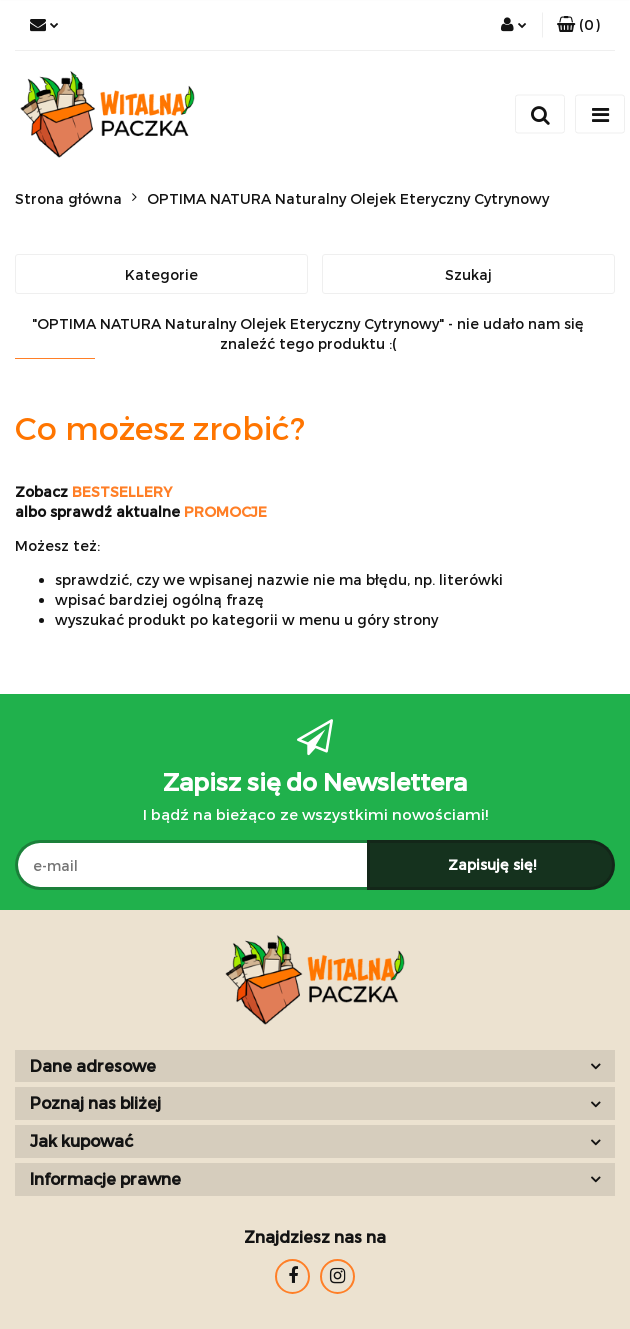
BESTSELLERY (122, 491)
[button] (578, 25)
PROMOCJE (225, 511)
